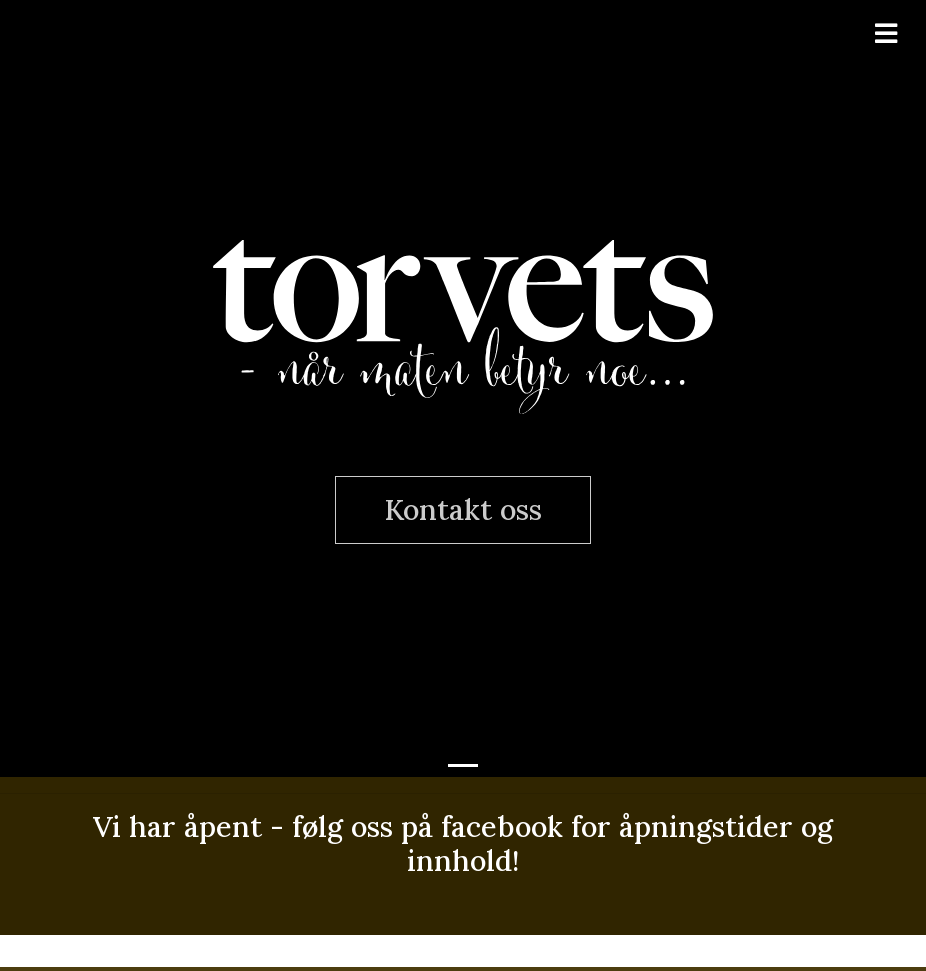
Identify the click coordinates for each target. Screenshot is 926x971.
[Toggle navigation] (886, 34)
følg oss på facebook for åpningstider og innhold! (562, 844)
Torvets (463, 322)
